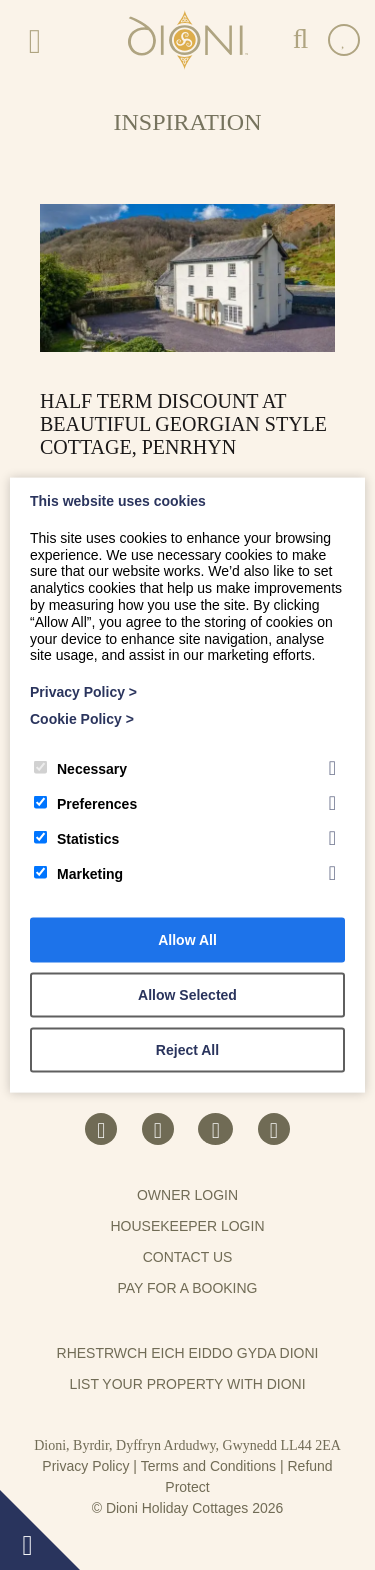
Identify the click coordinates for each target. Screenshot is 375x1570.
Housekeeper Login (187, 1226)
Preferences (85, 803)
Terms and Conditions (208, 1466)
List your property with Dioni (187, 1384)
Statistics (76, 838)
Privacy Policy (85, 1466)
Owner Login (187, 1195)
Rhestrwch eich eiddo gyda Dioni (188, 1353)
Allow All (187, 939)
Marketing (78, 873)
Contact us (188, 1257)
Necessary (80, 768)
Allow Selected (187, 994)
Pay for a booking (187, 1288)
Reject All (187, 1049)
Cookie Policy (82, 719)
